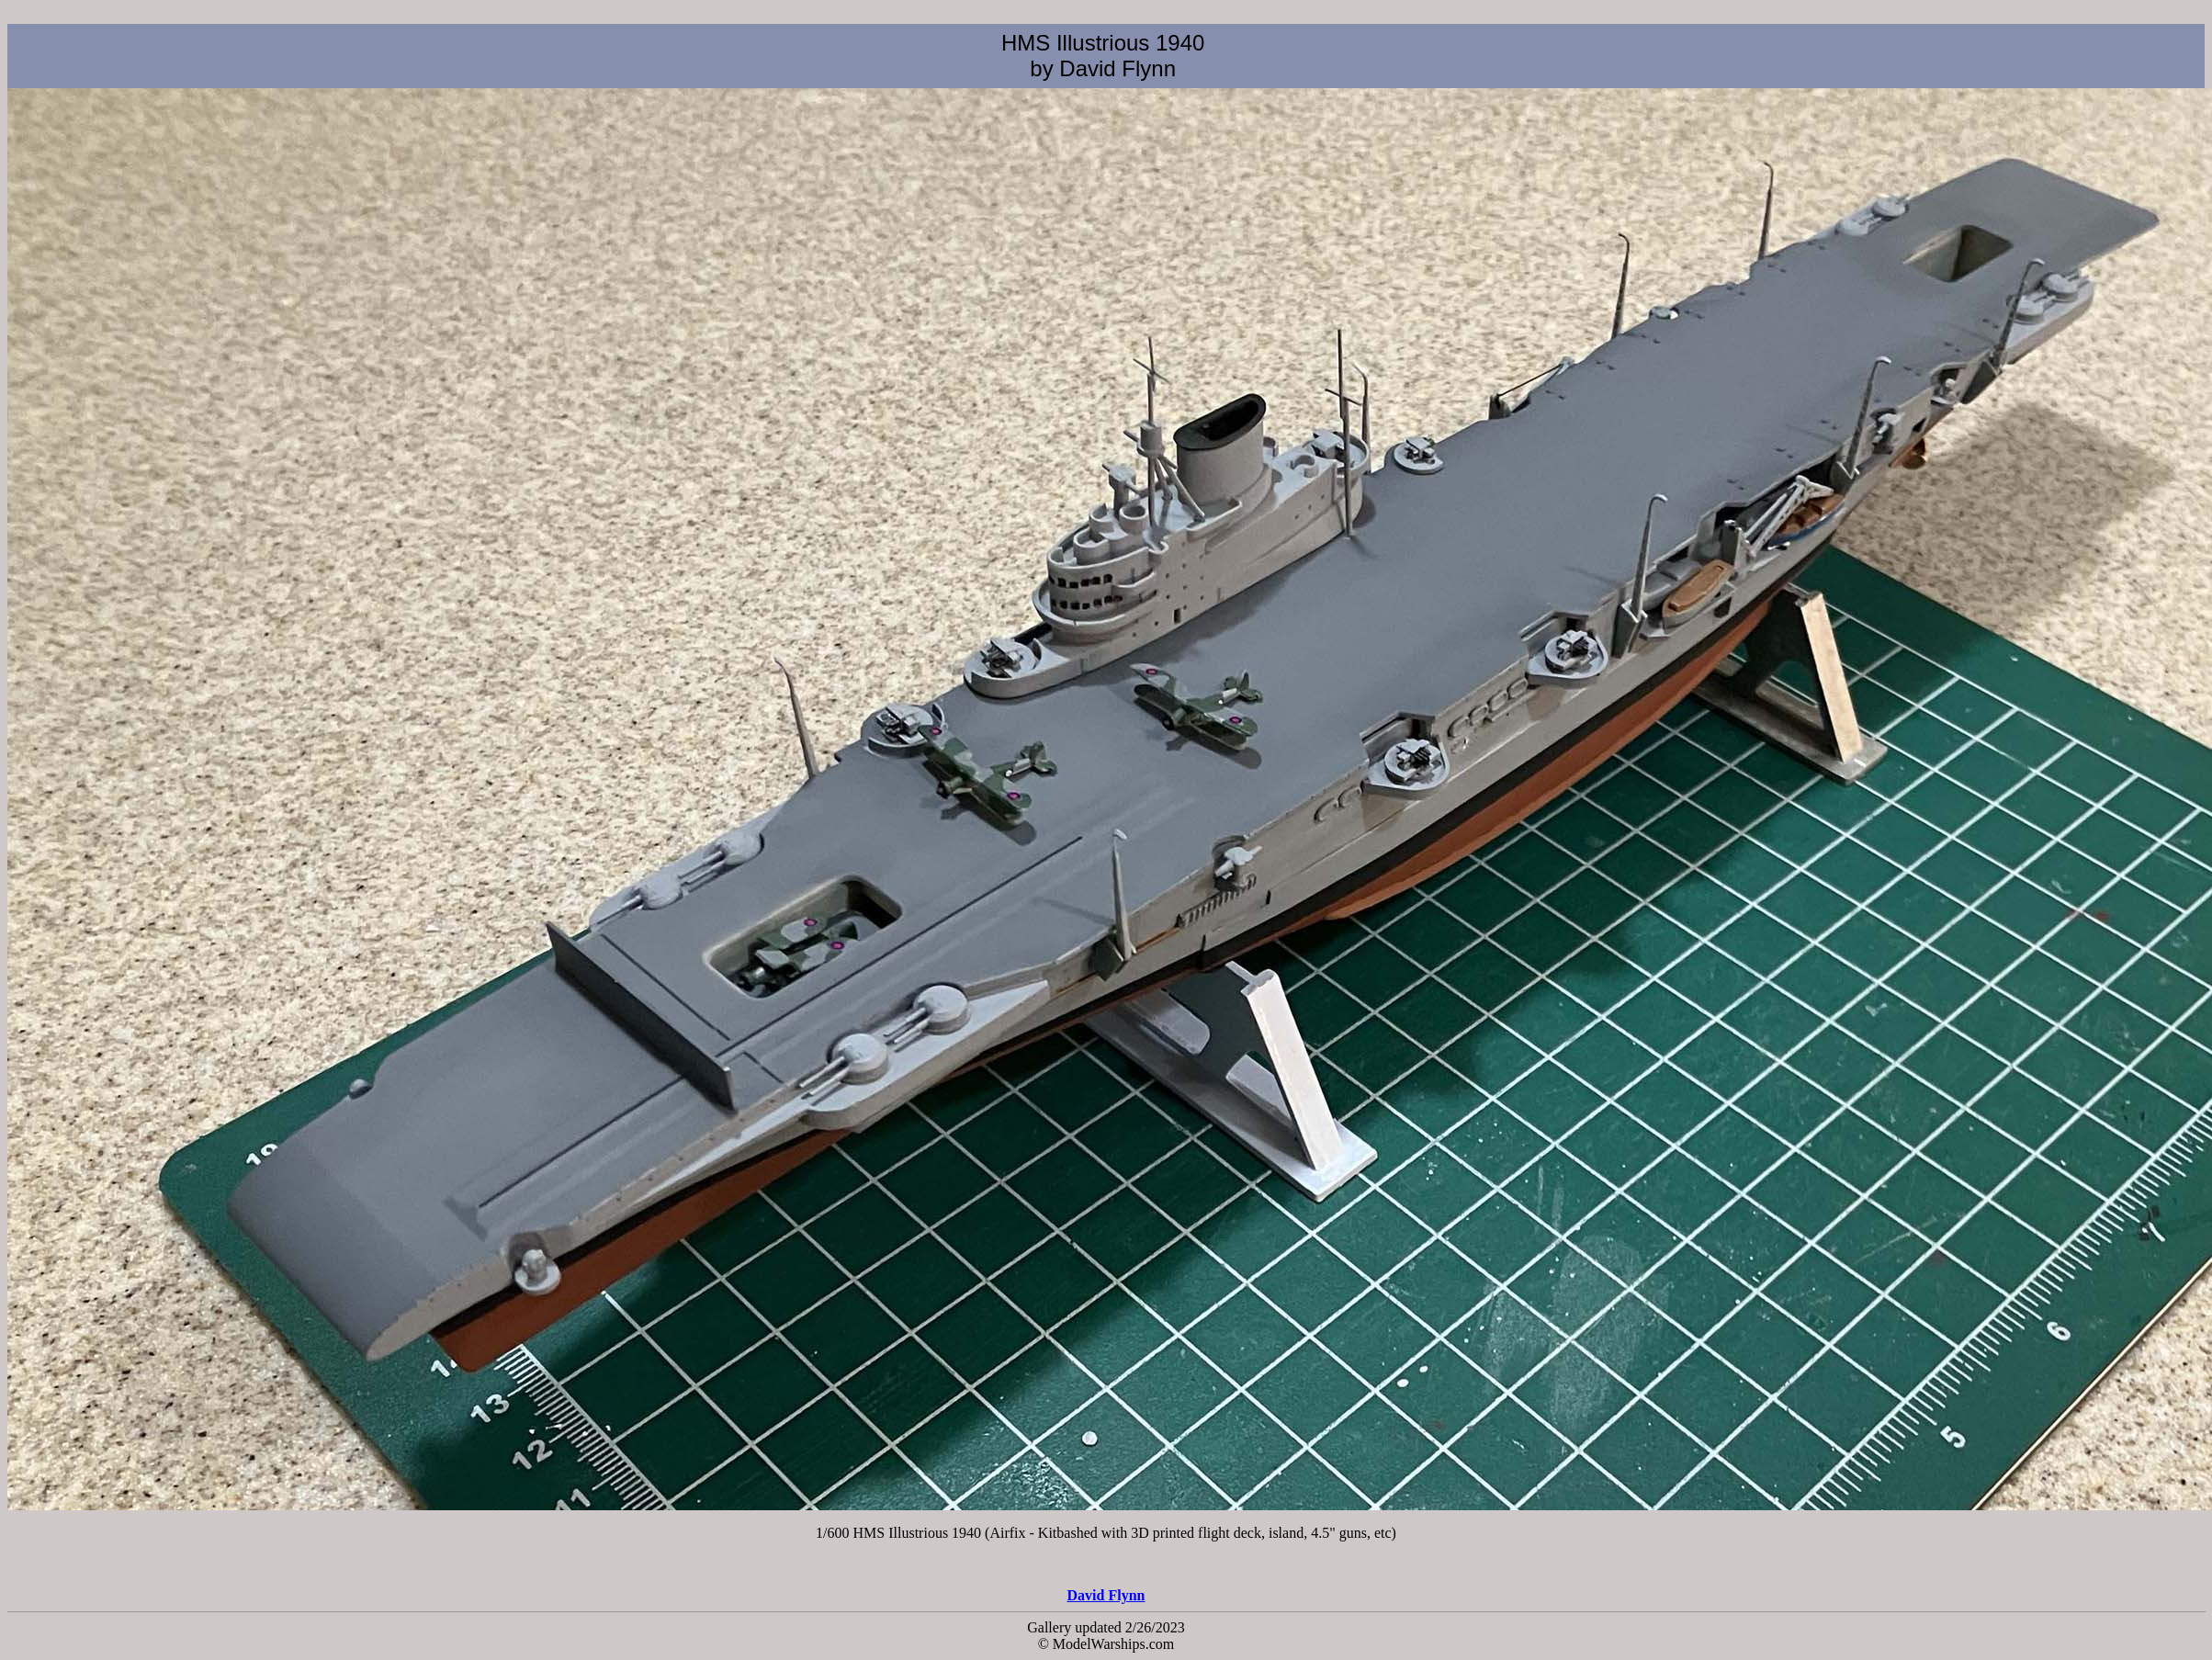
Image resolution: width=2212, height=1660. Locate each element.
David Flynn (1106, 1595)
